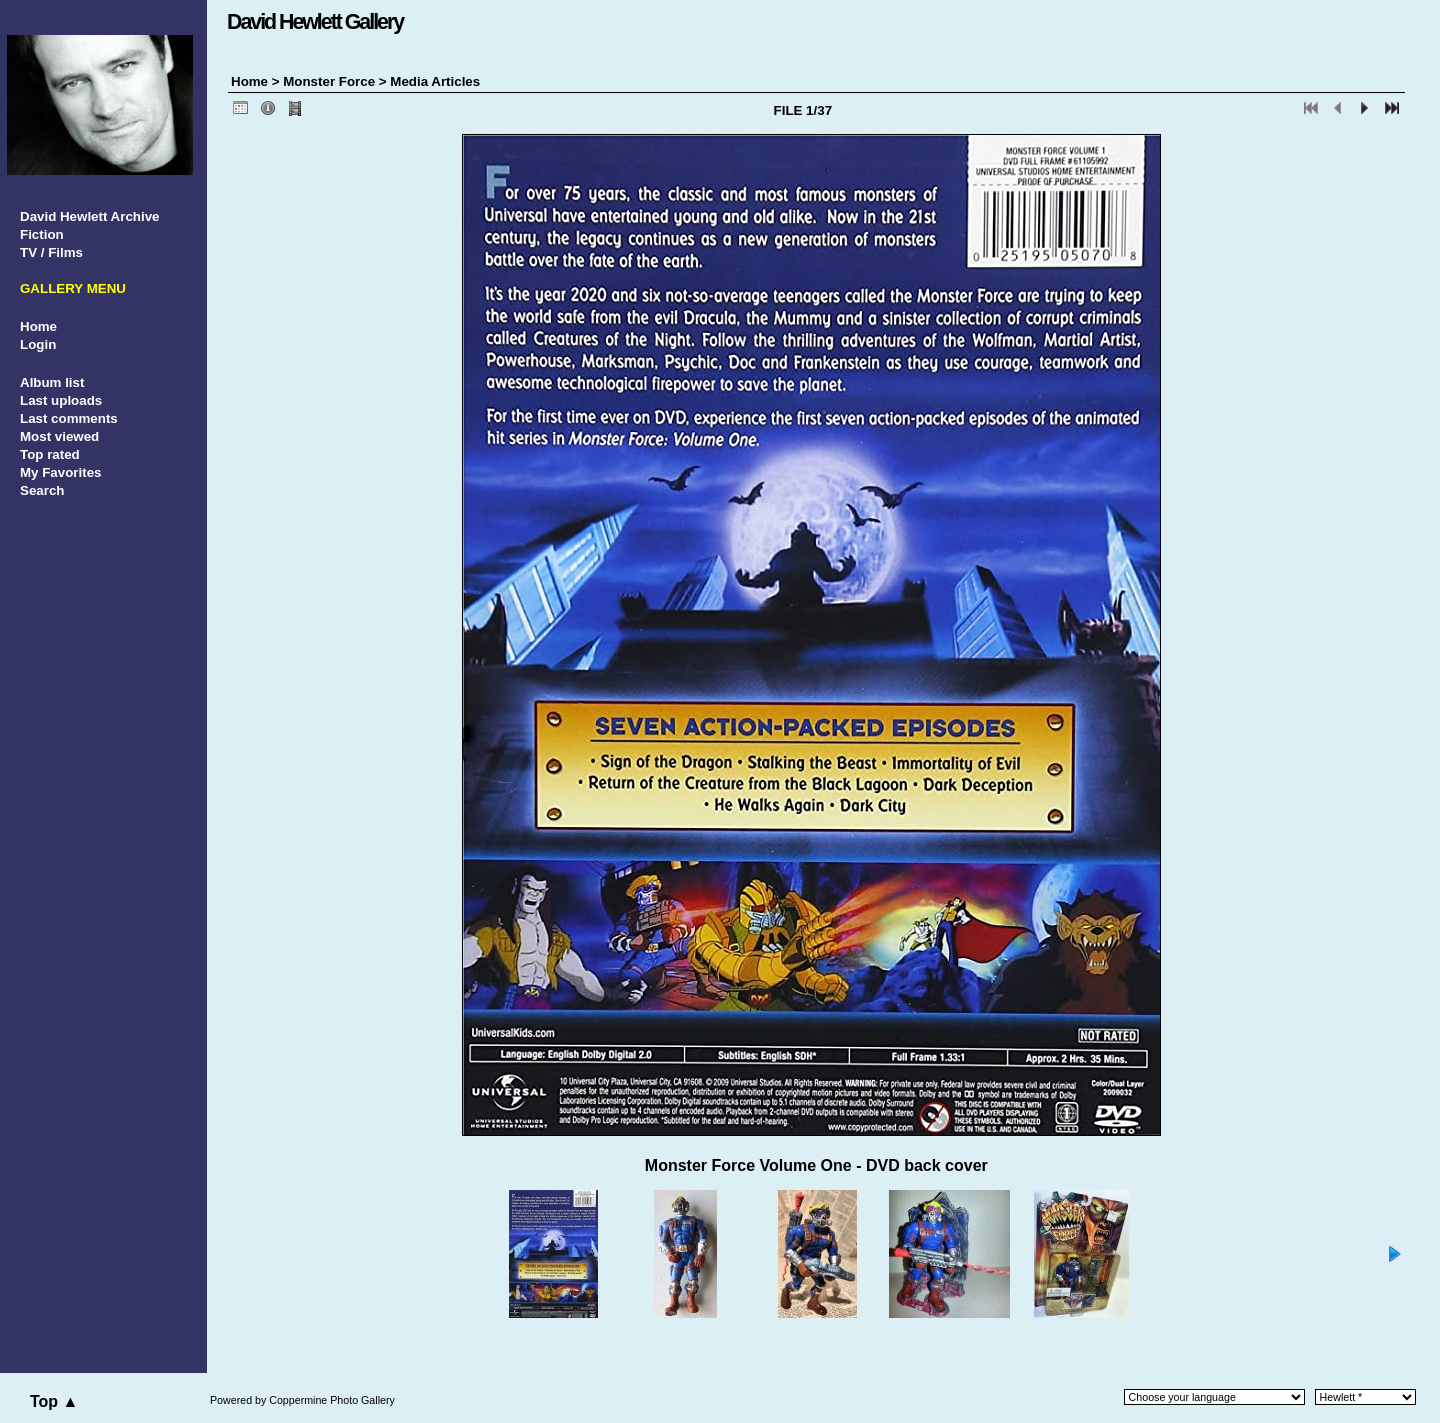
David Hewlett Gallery (315, 22)
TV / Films (51, 252)
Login (38, 344)
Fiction (42, 234)
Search (42, 490)
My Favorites (60, 472)
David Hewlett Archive (90, 216)
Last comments (69, 418)
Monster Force (329, 81)
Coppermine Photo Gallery (332, 1400)
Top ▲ (54, 1401)
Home (38, 326)
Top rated (50, 454)
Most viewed (59, 436)
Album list (52, 382)
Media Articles (435, 81)
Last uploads (61, 400)
